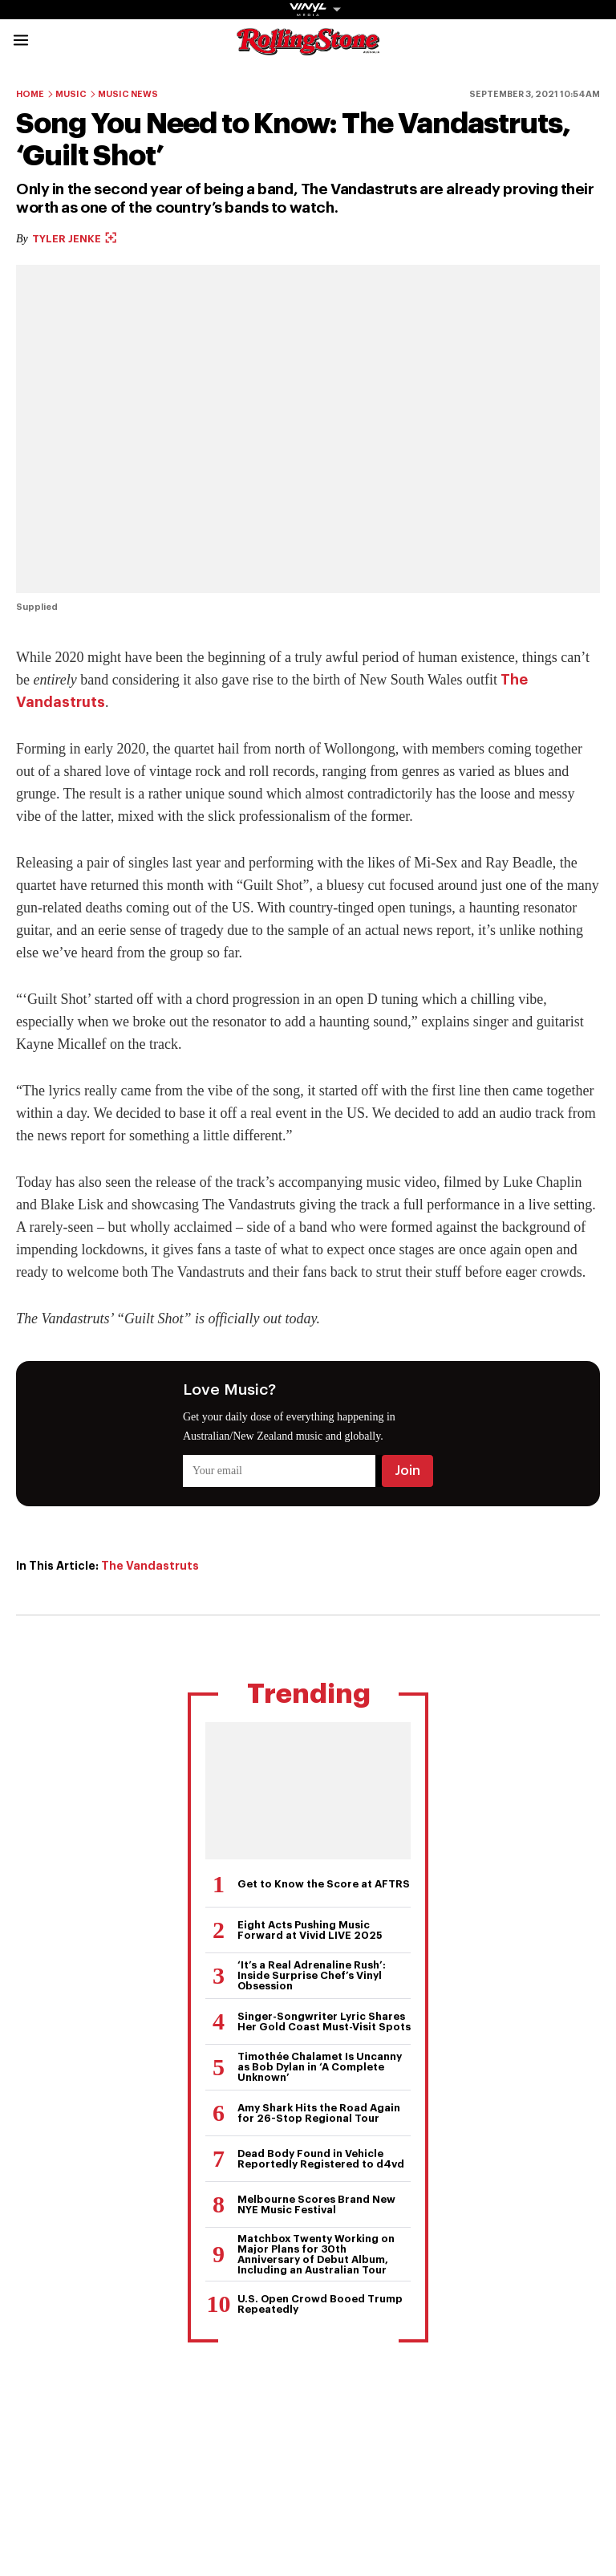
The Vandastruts (150, 1565)
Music (71, 94)
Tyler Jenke (74, 239)
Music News (128, 94)
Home (30, 94)
